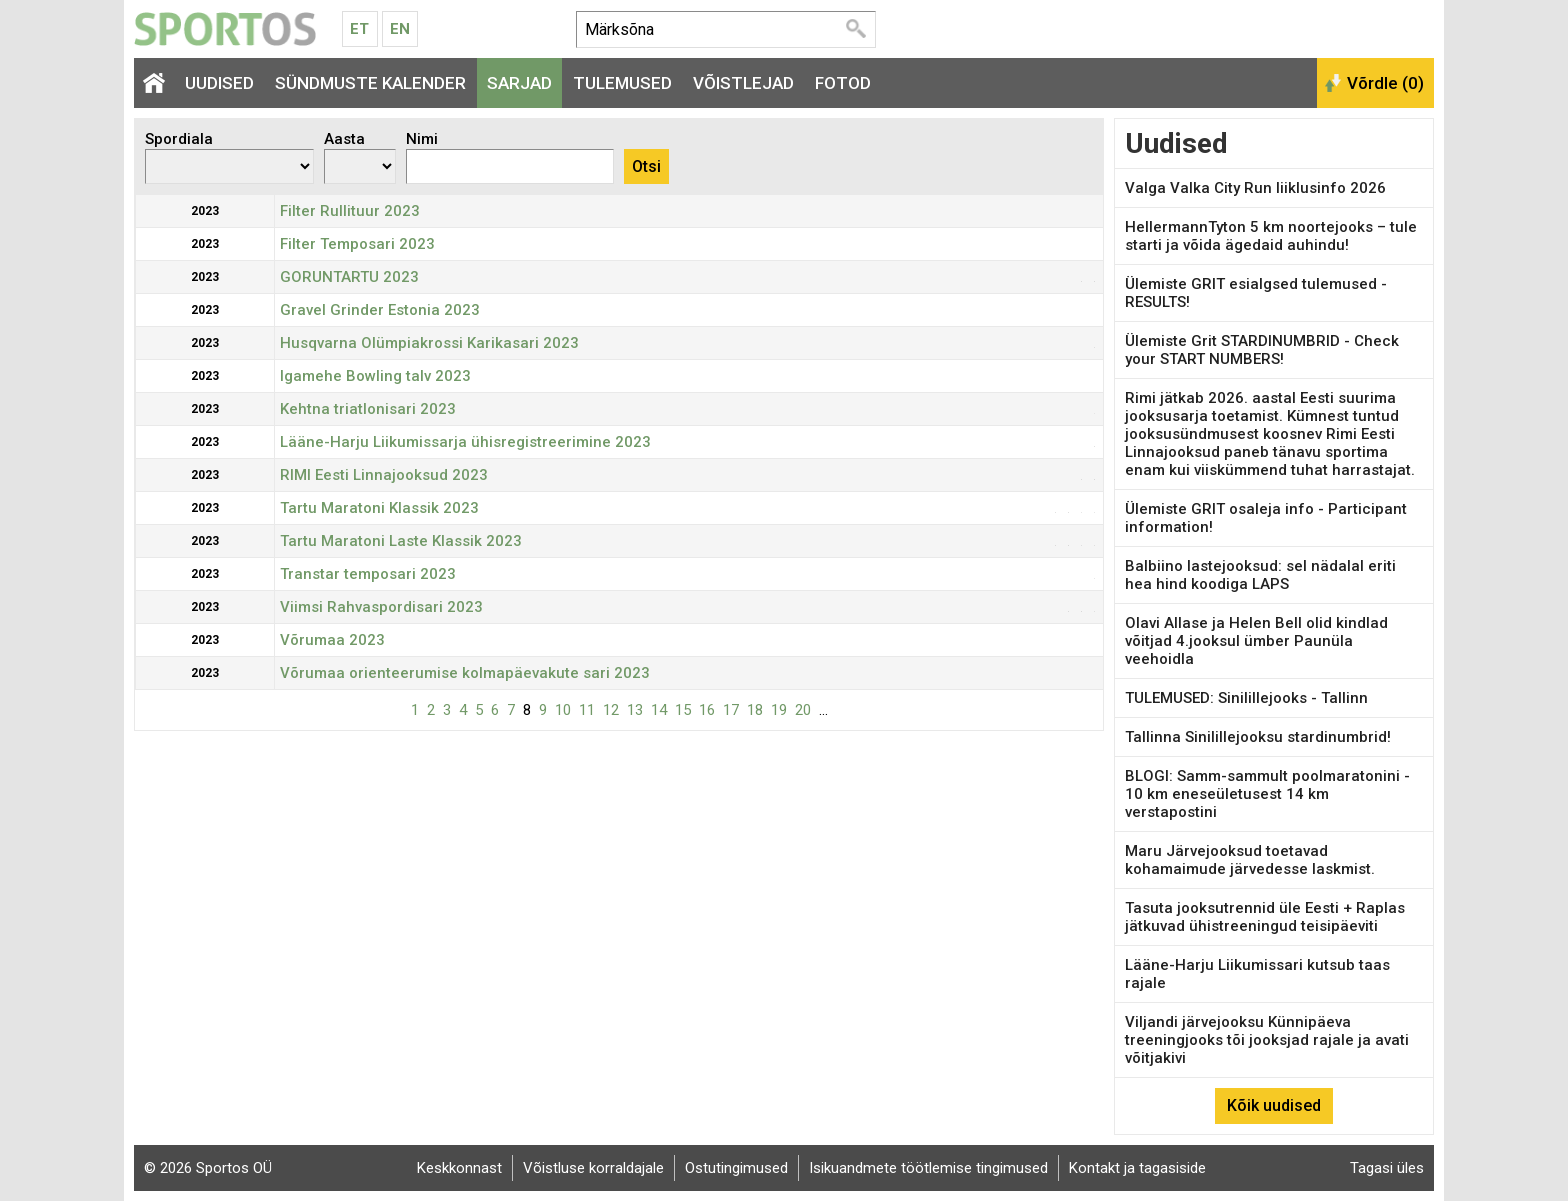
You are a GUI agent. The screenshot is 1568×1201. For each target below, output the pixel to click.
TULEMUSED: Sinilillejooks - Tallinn (1246, 698)
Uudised (219, 83)
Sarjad (519, 83)
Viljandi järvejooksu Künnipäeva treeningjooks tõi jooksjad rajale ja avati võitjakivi (1267, 1040)
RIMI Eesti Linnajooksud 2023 (384, 475)
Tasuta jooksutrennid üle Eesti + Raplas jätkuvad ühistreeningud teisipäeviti (1265, 917)
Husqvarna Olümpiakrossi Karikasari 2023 (429, 343)
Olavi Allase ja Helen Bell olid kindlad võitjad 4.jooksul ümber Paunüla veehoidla (1256, 641)
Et (359, 29)
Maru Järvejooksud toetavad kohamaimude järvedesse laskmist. (1250, 860)
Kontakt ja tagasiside (1137, 1168)
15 (683, 710)
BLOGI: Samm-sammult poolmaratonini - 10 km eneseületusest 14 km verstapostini (1267, 794)
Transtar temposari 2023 (368, 574)
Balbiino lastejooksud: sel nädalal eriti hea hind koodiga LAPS (1260, 575)
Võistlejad (743, 83)
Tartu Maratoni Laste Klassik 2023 (401, 541)
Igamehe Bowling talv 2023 (375, 376)
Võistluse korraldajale (593, 1168)
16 (707, 710)
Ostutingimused (736, 1168)
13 (635, 710)
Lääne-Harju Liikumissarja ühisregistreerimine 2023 (465, 442)
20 (803, 710)
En (400, 29)
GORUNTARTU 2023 (349, 277)
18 (755, 710)
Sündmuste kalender (370, 83)
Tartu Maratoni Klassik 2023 (379, 508)
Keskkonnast (459, 1168)
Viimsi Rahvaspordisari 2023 (381, 607)
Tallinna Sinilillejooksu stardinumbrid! (1258, 737)
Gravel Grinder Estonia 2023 (380, 310)
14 (659, 710)
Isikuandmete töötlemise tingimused (928, 1168)
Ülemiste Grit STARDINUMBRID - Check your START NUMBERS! (1262, 350)
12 (611, 710)
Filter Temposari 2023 (357, 244)
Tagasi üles (1387, 1168)
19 (779, 710)
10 (563, 710)
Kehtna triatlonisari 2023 (368, 409)
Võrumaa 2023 (332, 640)
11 (587, 710)
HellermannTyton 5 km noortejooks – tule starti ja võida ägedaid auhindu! (1271, 236)
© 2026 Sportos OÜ (208, 1168)
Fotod (843, 83)
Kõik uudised (1274, 1105)
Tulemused (622, 83)
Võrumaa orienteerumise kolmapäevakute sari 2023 (465, 673)
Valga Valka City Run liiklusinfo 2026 (1255, 188)
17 (731, 710)
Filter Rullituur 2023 (350, 211)
